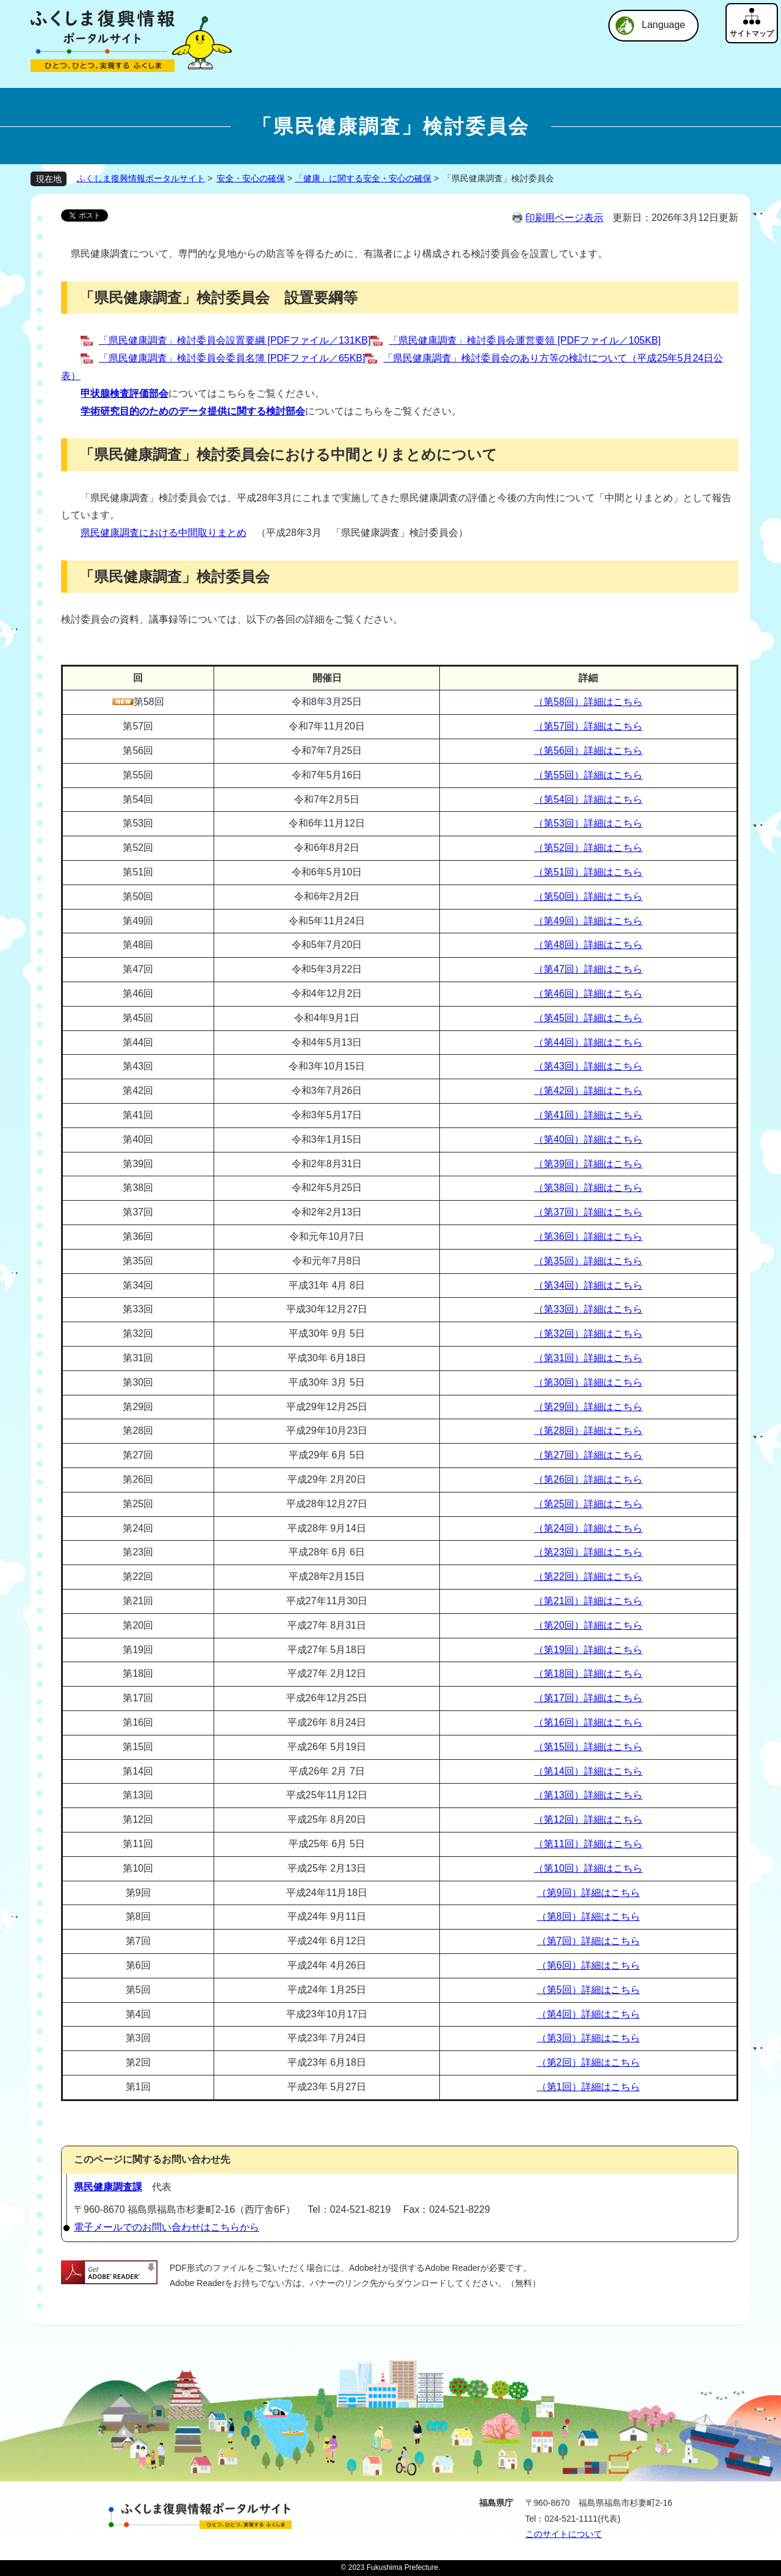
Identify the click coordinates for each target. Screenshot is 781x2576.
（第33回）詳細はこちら (588, 1309)
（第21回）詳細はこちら (588, 1601)
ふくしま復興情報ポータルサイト (141, 178)
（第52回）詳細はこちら (588, 847)
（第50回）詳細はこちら (588, 896)
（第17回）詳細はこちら (588, 1698)
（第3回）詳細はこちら (588, 2038)
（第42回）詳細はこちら (588, 1090)
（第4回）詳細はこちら (588, 2014)
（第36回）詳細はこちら (588, 1236)
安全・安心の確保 (251, 178)
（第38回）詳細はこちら (588, 1187)
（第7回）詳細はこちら (588, 1941)
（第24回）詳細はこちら (588, 1528)
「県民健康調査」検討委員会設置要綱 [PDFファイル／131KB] (234, 340)
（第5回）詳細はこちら (588, 1989)
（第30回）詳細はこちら (588, 1382)
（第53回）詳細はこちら (588, 823)
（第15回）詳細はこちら (588, 1747)
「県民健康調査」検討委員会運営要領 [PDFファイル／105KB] (524, 340)
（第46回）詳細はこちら (588, 993)
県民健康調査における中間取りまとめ (164, 532)
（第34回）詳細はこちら (588, 1285)
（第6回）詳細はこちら (588, 1965)
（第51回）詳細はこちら (588, 872)
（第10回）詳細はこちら (588, 1868)
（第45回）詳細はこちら (588, 1018)
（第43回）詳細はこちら (588, 1066)
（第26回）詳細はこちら (588, 1479)
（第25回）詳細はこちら (588, 1504)
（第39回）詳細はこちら (588, 1164)
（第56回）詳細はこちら (588, 750)
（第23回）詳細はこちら (588, 1552)
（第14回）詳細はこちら (588, 1771)
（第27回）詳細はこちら (588, 1455)
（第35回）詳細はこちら (588, 1261)
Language (663, 25)
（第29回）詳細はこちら (588, 1407)
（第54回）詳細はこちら (588, 799)
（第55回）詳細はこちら (588, 775)
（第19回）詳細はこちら (588, 1649)
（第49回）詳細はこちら (588, 921)
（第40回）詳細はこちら (588, 1139)
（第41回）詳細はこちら (588, 1115)
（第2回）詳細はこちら (588, 2062)
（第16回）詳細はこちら (588, 1722)
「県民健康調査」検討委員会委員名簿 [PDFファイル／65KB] (232, 358)
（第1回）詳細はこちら (588, 2087)
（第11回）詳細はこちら (588, 1844)
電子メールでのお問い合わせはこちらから (166, 2227)
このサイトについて (563, 2534)
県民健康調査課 (108, 2187)
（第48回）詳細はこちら (588, 944)
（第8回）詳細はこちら (588, 1916)
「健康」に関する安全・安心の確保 (363, 178)
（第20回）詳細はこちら (588, 1625)
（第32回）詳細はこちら (588, 1333)
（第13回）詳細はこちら (588, 1795)
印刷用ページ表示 (564, 217)
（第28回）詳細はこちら (588, 1430)
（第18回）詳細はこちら (588, 1673)
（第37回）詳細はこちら (588, 1212)
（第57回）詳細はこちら (588, 726)
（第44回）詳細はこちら (588, 1042)
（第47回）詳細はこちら (588, 969)
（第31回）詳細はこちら (588, 1358)
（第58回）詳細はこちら (588, 701)
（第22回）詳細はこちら (588, 1576)
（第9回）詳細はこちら (588, 1892)
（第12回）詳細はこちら (588, 1819)
